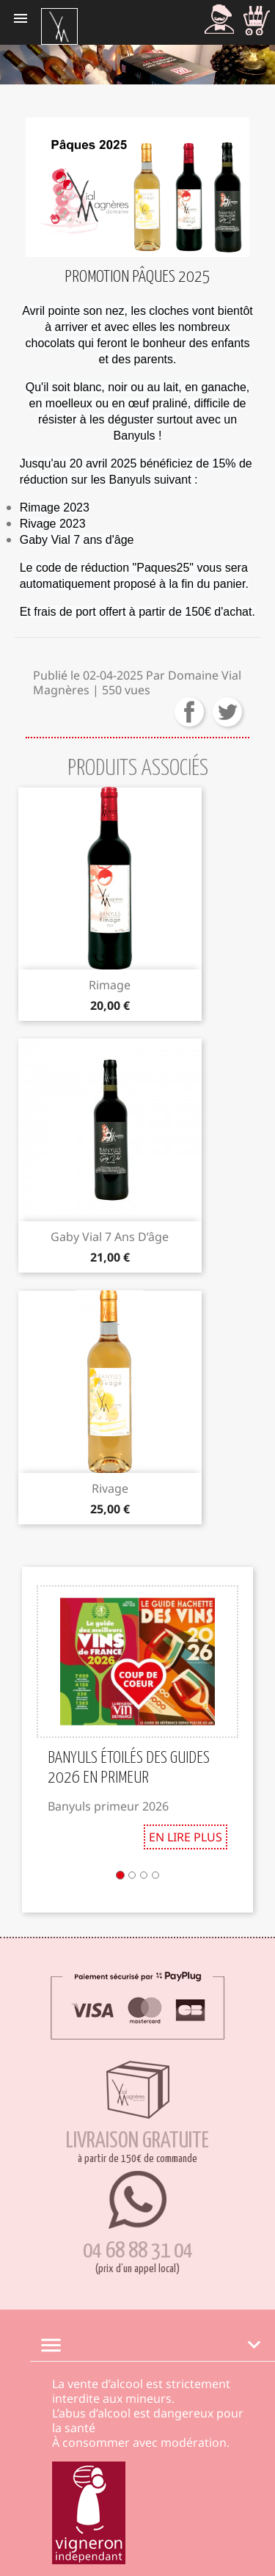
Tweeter (227, 712)
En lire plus (185, 1837)
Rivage (110, 1488)
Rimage (110, 985)
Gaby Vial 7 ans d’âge (110, 1237)
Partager (189, 712)
